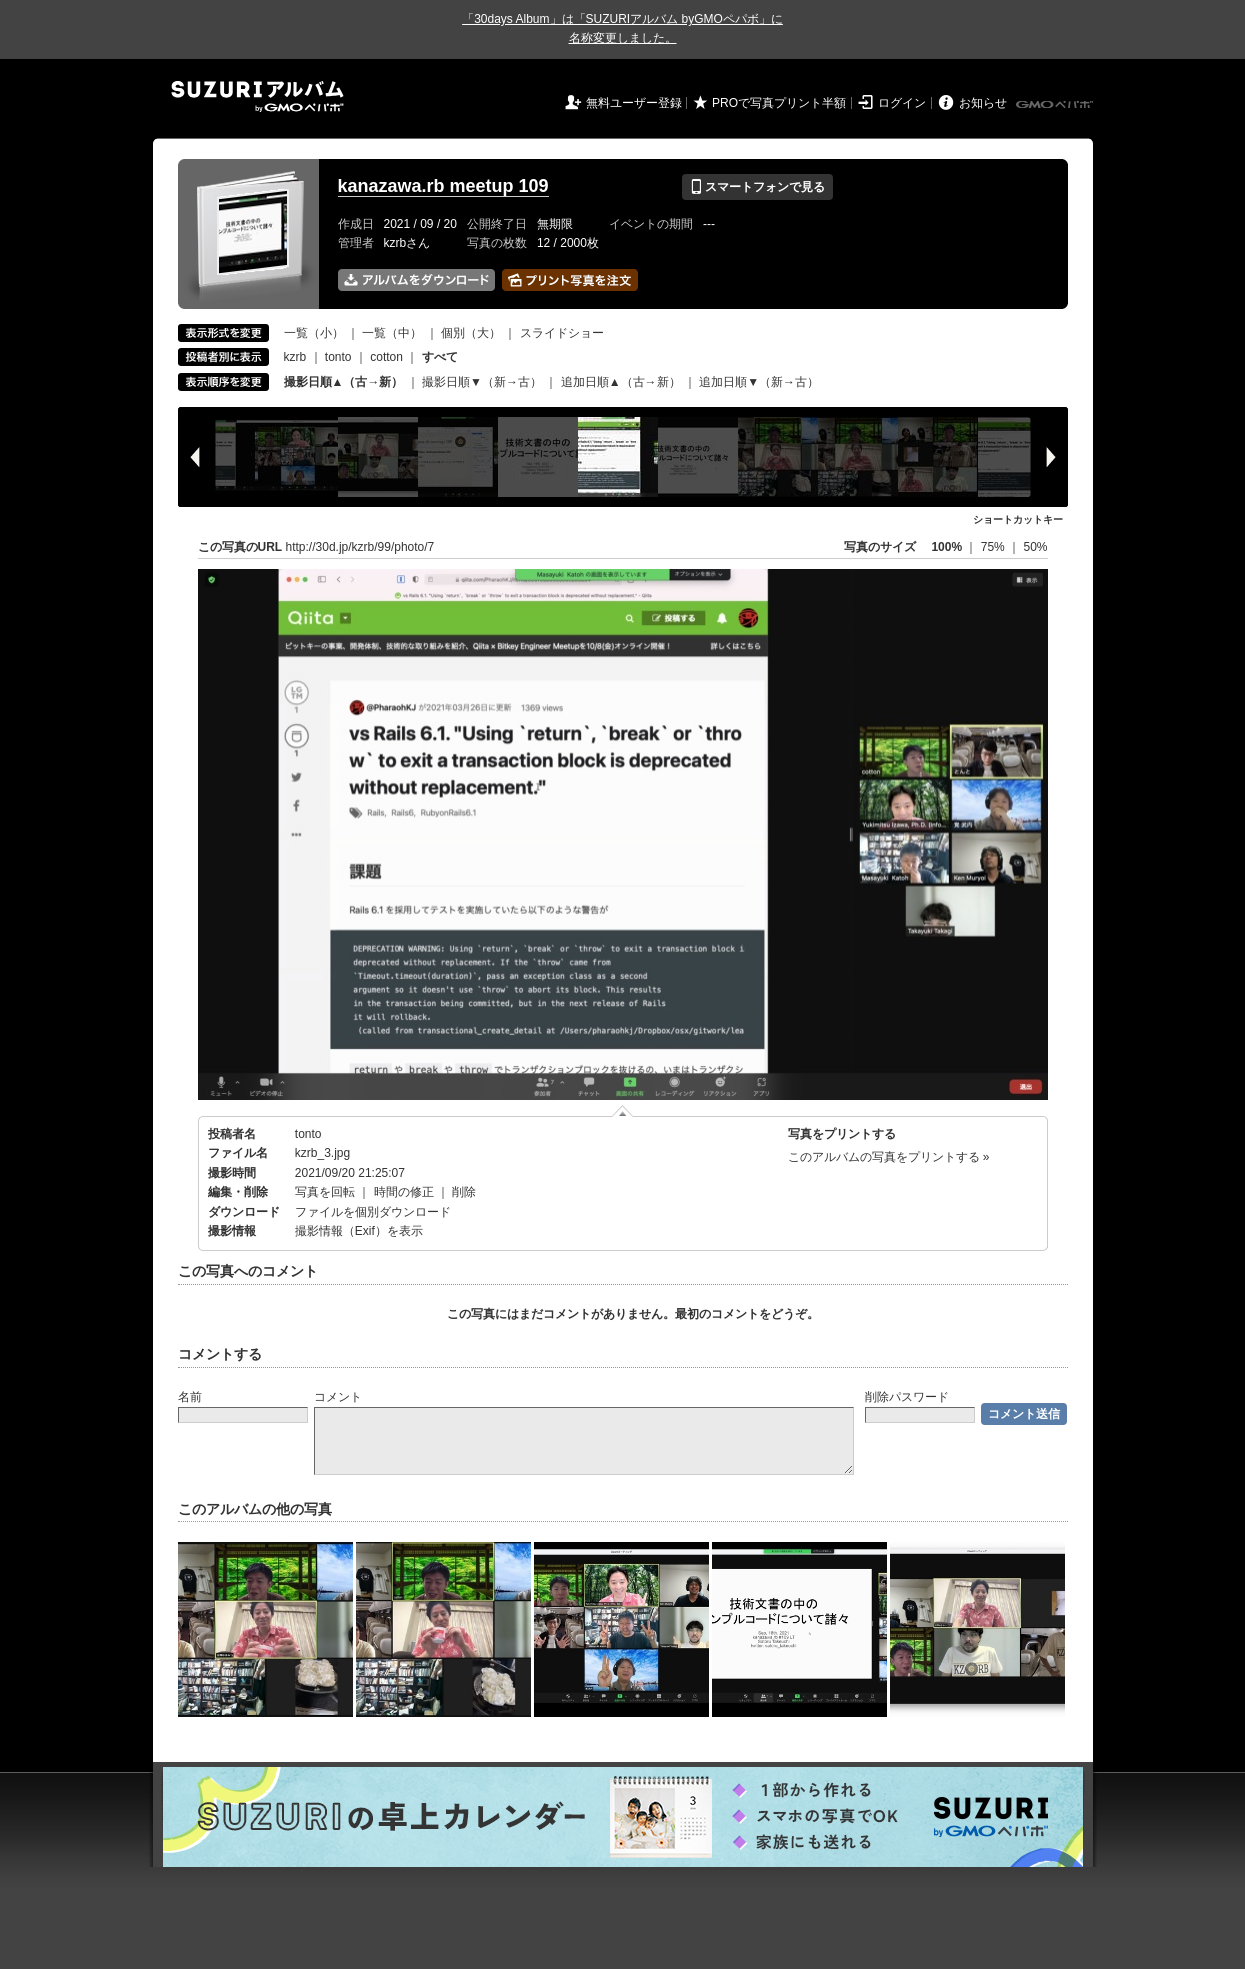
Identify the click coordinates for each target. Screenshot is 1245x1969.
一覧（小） (314, 333)
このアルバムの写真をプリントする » (889, 1157)
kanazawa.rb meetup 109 (443, 186)
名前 (190, 1397)
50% (1035, 547)
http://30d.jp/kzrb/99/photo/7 (360, 547)
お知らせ (983, 103)
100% (946, 547)
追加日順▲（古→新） (621, 382)
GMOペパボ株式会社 (1056, 105)
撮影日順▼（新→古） (482, 382)
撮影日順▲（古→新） (344, 382)
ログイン (902, 103)
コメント (338, 1397)
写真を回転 (325, 1192)
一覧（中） (392, 333)
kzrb (295, 357)
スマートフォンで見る (757, 187)
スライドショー (562, 333)
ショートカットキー (1018, 519)
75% (994, 547)
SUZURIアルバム (257, 96)
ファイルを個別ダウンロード (373, 1212)
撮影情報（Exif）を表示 (359, 1231)
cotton (386, 357)
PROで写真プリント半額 (779, 103)
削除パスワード (907, 1397)
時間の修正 (404, 1192)
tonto (338, 357)
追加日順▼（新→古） (759, 382)
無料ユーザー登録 (634, 103)
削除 (464, 1192)
